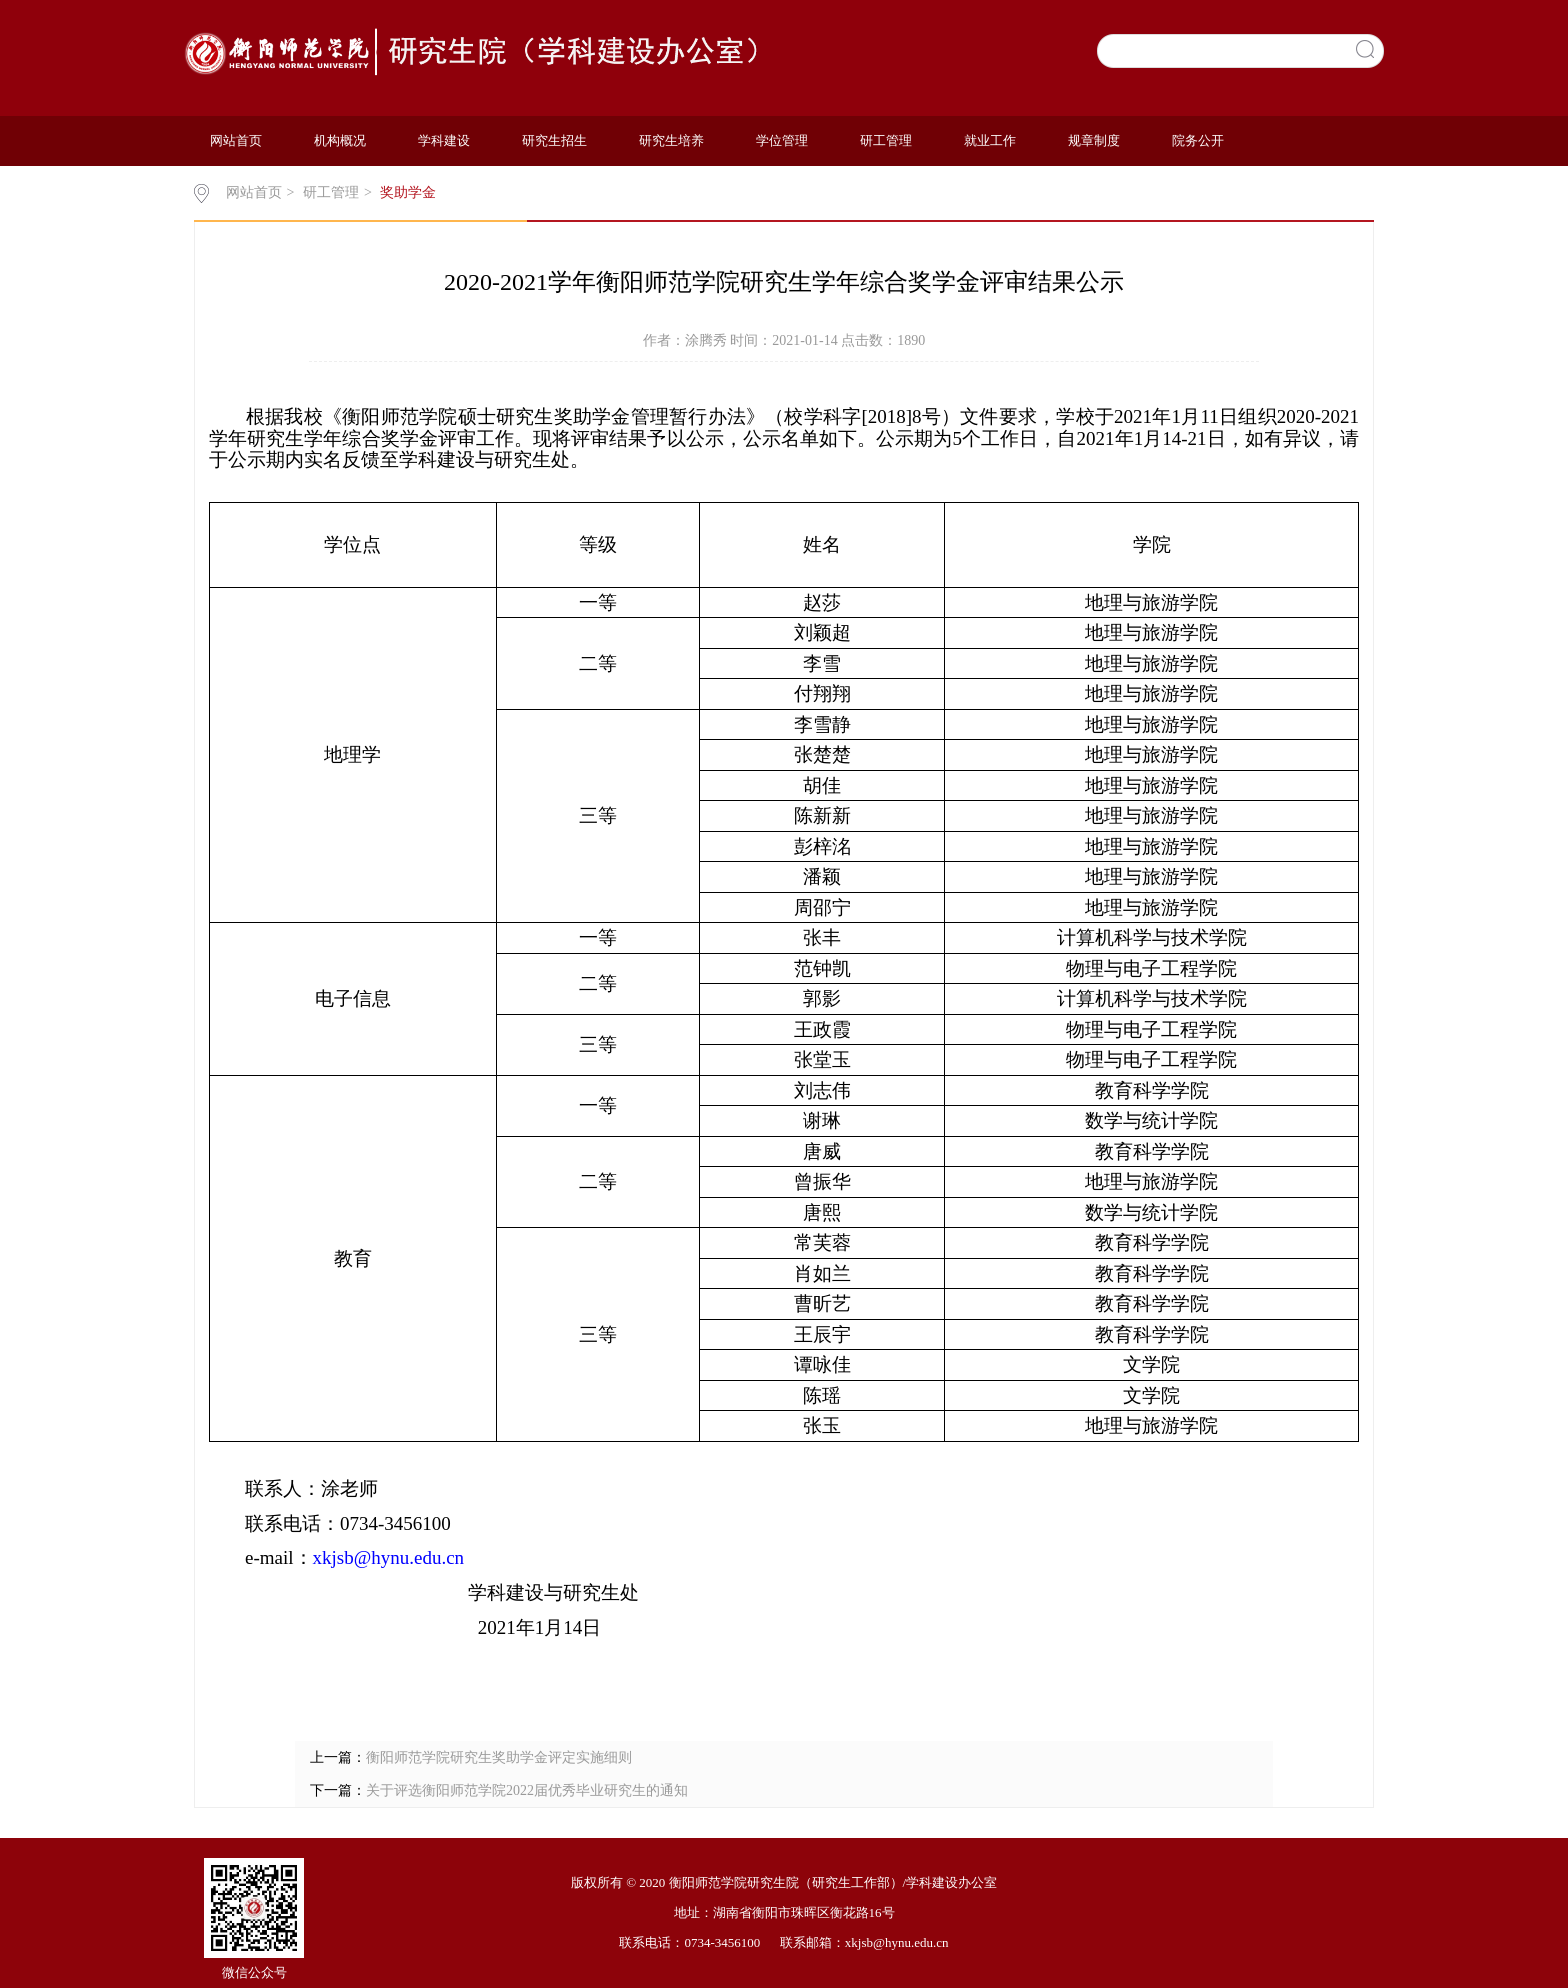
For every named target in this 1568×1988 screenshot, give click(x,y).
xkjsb (333, 1557)
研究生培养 (671, 140)
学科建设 (444, 140)
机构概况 (340, 140)
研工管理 (886, 140)
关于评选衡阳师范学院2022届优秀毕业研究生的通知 (527, 1790)
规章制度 (1094, 140)
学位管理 (782, 140)
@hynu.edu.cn (409, 1557)
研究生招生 (554, 140)
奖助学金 (408, 192)
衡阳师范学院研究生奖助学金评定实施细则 (499, 1757)
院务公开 (1198, 140)
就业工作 (990, 140)
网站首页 (236, 140)
